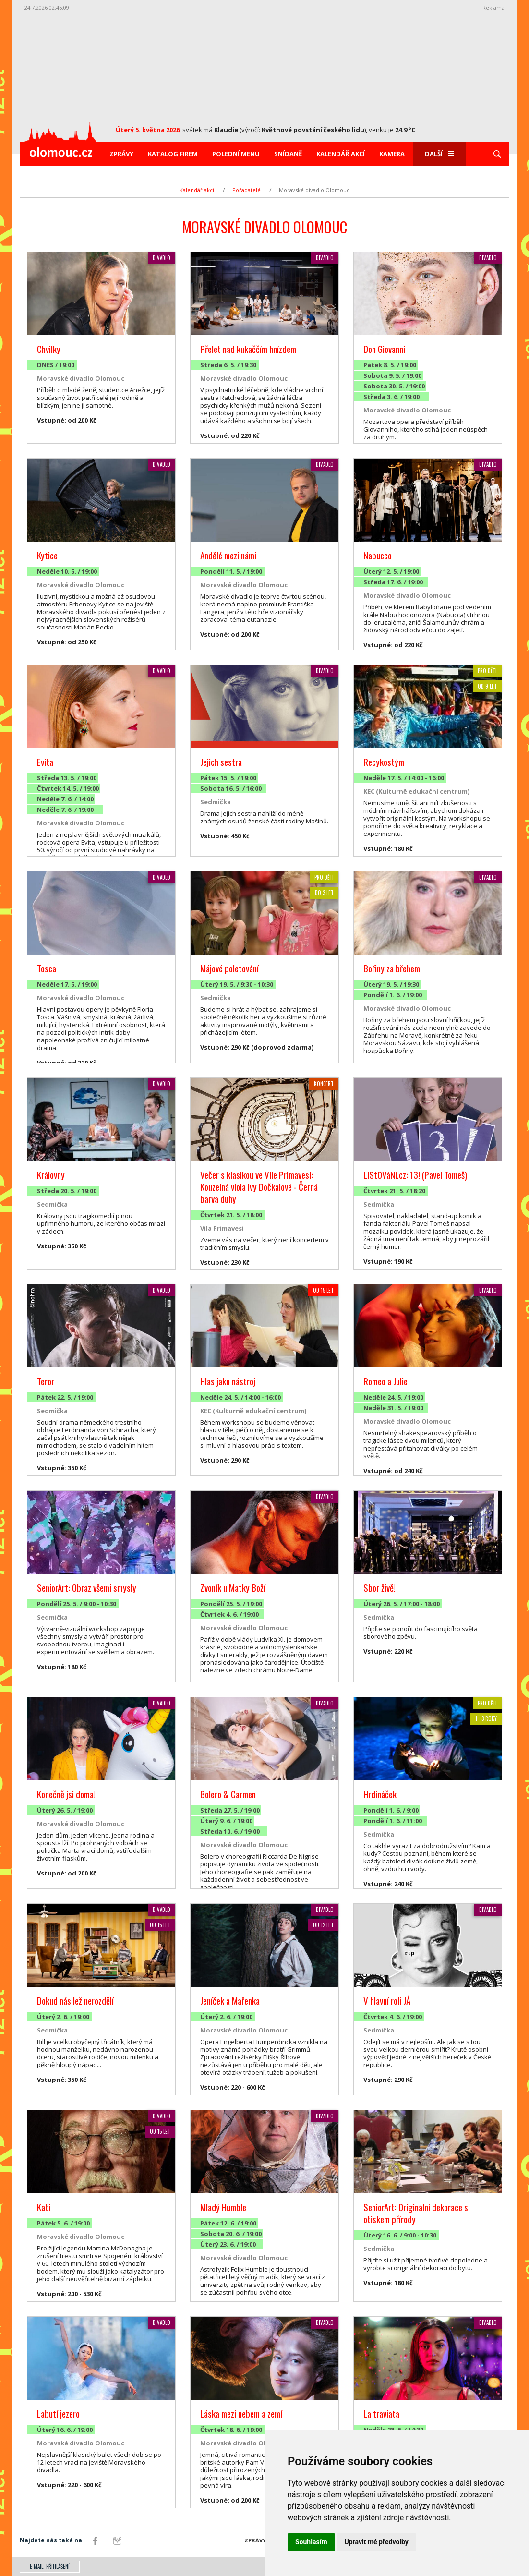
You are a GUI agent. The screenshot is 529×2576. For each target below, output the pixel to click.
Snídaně (288, 153)
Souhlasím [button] (311, 2542)
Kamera (392, 153)
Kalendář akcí (340, 153)
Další (439, 153)
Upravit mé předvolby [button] (377, 2542)
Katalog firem (173, 153)
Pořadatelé (246, 190)
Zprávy (121, 153)
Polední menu (236, 153)
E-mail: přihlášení (50, 2566)
